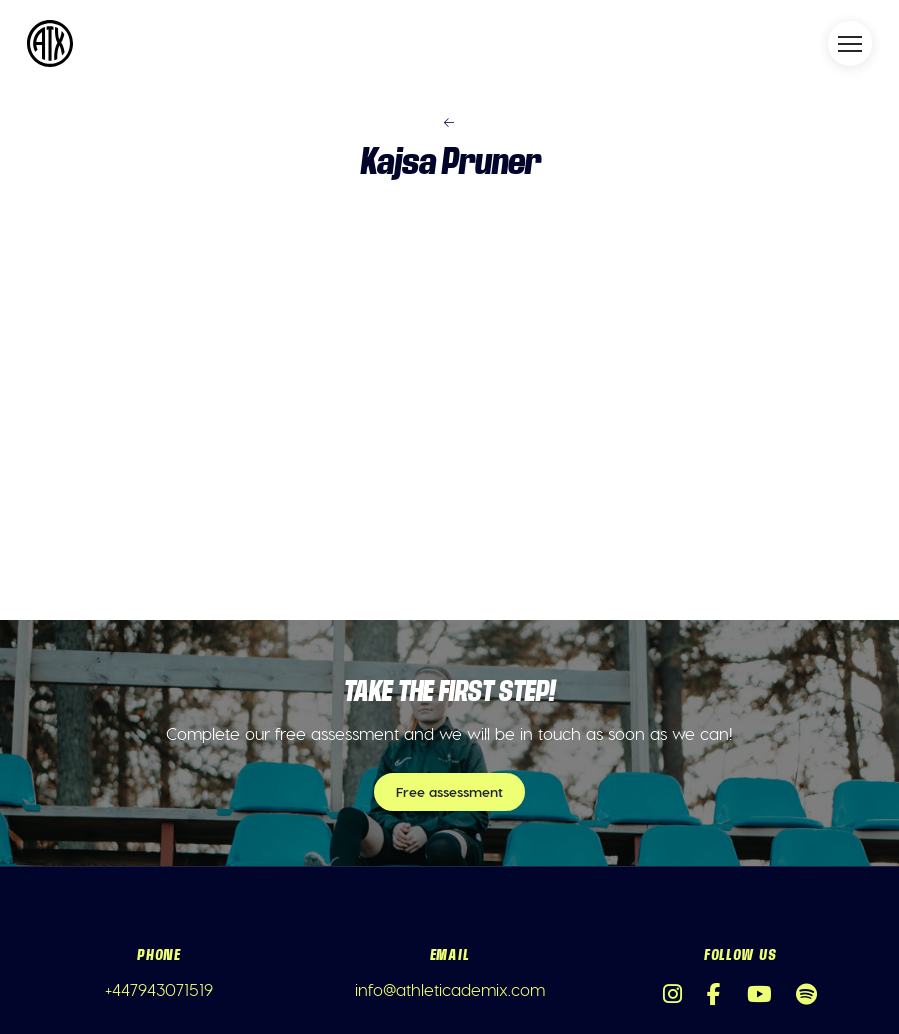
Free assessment (449, 791)
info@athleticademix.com (450, 989)
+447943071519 (159, 989)
